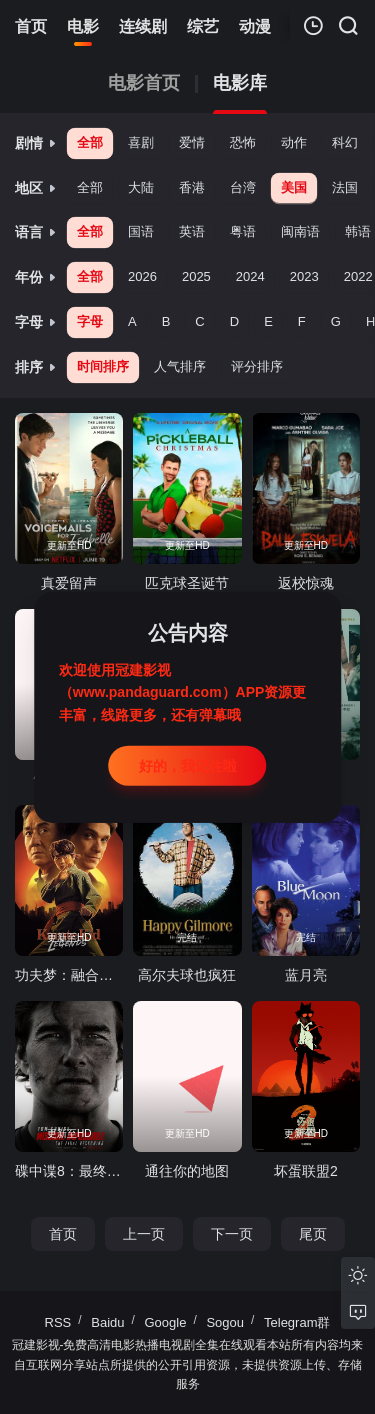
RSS (58, 1322)
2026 (142, 276)
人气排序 (180, 366)
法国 (345, 187)
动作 (294, 142)
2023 (304, 276)
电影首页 (144, 83)
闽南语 (300, 231)
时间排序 (103, 366)
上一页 (144, 1234)
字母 (90, 321)
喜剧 (141, 142)
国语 (141, 231)
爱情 (192, 142)
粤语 (243, 231)
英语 (192, 231)
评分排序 (257, 366)
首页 (63, 1234)
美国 (294, 187)
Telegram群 (297, 1322)
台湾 (243, 187)
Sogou (225, 1322)
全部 (90, 142)
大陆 (141, 187)
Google (166, 1322)
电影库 (240, 83)
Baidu (107, 1322)
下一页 (232, 1234)
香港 (192, 187)
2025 (196, 276)
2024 (250, 276)
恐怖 (243, 142)
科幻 (345, 142)
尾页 (313, 1234)
